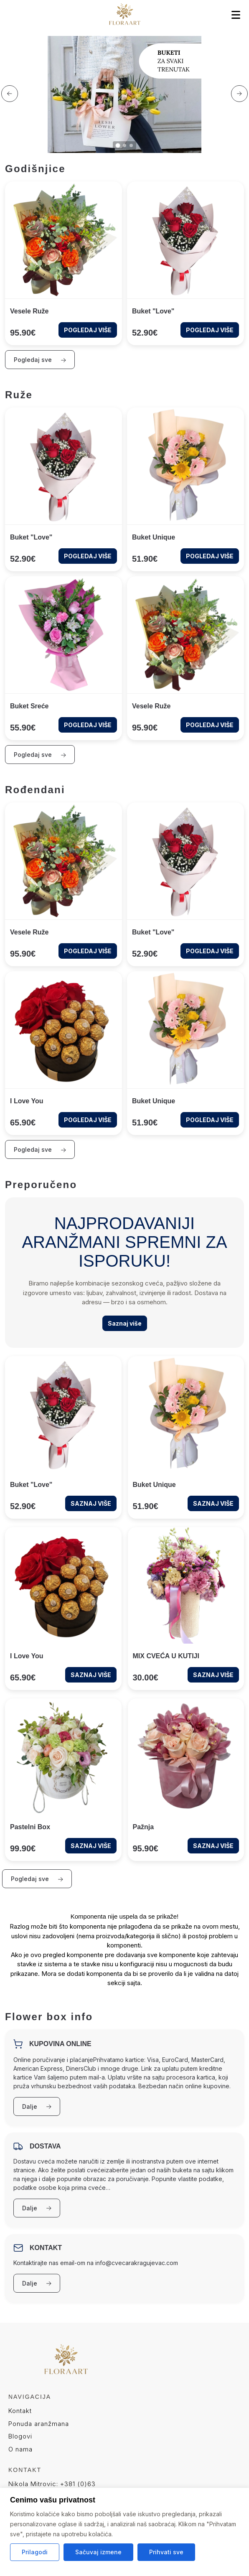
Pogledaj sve (40, 359)
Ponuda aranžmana (38, 2424)
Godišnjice (35, 168)
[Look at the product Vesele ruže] (63, 263)
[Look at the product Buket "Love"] (185, 263)
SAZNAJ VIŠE (91, 1503)
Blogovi (20, 2436)
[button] (9, 93)
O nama (20, 2449)
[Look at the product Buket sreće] (63, 658)
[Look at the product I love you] (63, 1053)
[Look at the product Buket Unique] (185, 489)
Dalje (36, 2106)
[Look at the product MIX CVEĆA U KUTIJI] (186, 1608)
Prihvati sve (166, 2552)
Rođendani (35, 789)
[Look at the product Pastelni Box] (63, 1779)
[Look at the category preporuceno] (124, 1272)
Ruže (19, 394)
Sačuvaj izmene (98, 2552)
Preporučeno (41, 1184)
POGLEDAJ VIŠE (88, 329)
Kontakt (20, 2411)
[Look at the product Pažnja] (186, 1779)
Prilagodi (35, 2552)
